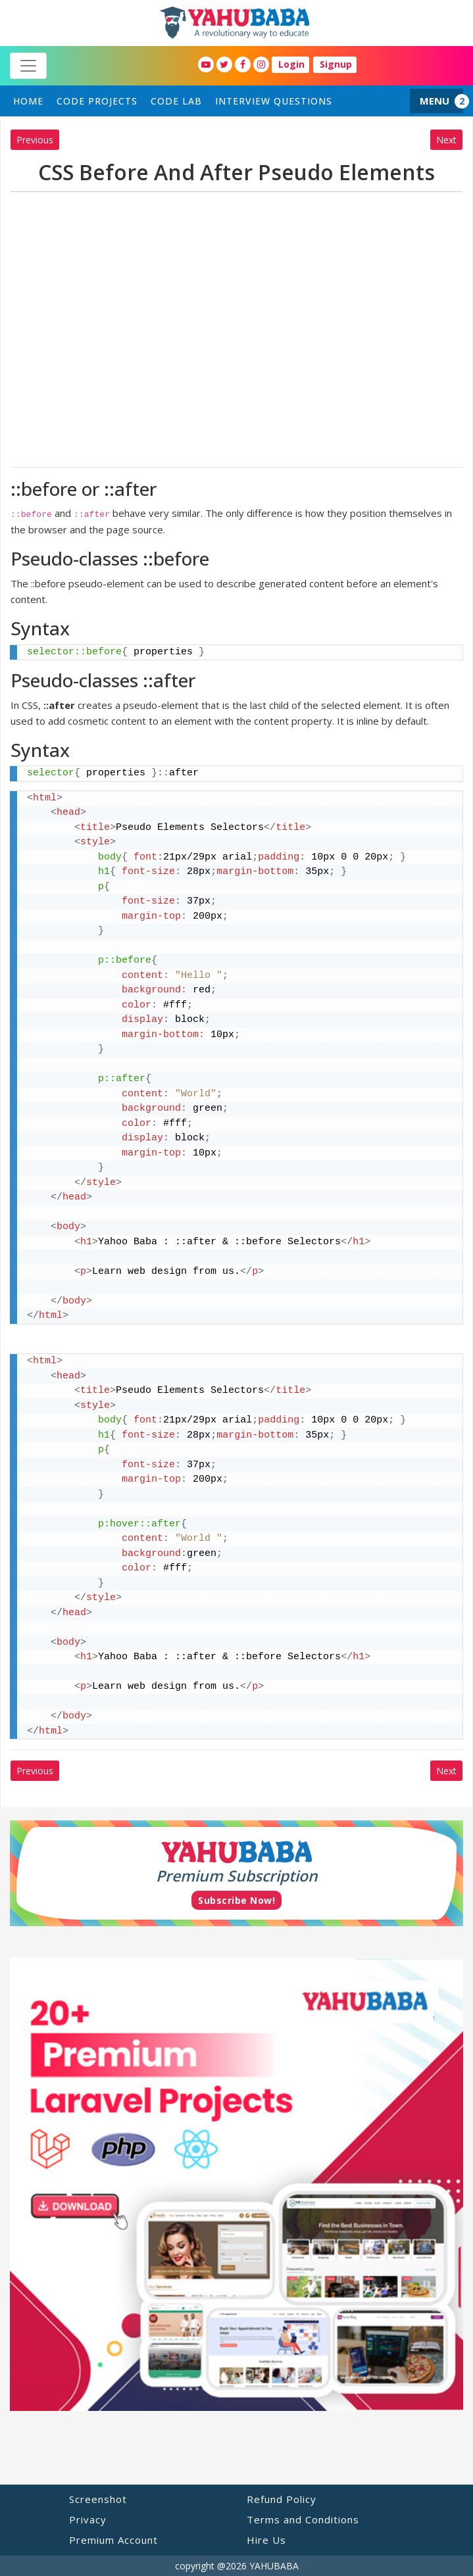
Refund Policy (281, 2499)
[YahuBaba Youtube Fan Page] (206, 64)
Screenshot (98, 2499)
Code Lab (176, 101)
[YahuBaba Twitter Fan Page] (224, 64)
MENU (434, 100)
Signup (336, 64)
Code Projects (97, 101)
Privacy (88, 2519)
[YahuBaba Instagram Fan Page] (261, 64)
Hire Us (266, 2539)
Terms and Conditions (303, 2519)
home (28, 101)
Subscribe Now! (236, 1900)
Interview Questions (273, 101)
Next (446, 140)
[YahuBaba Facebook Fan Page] (243, 64)
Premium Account (113, 2539)
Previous (34, 140)
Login (291, 64)
